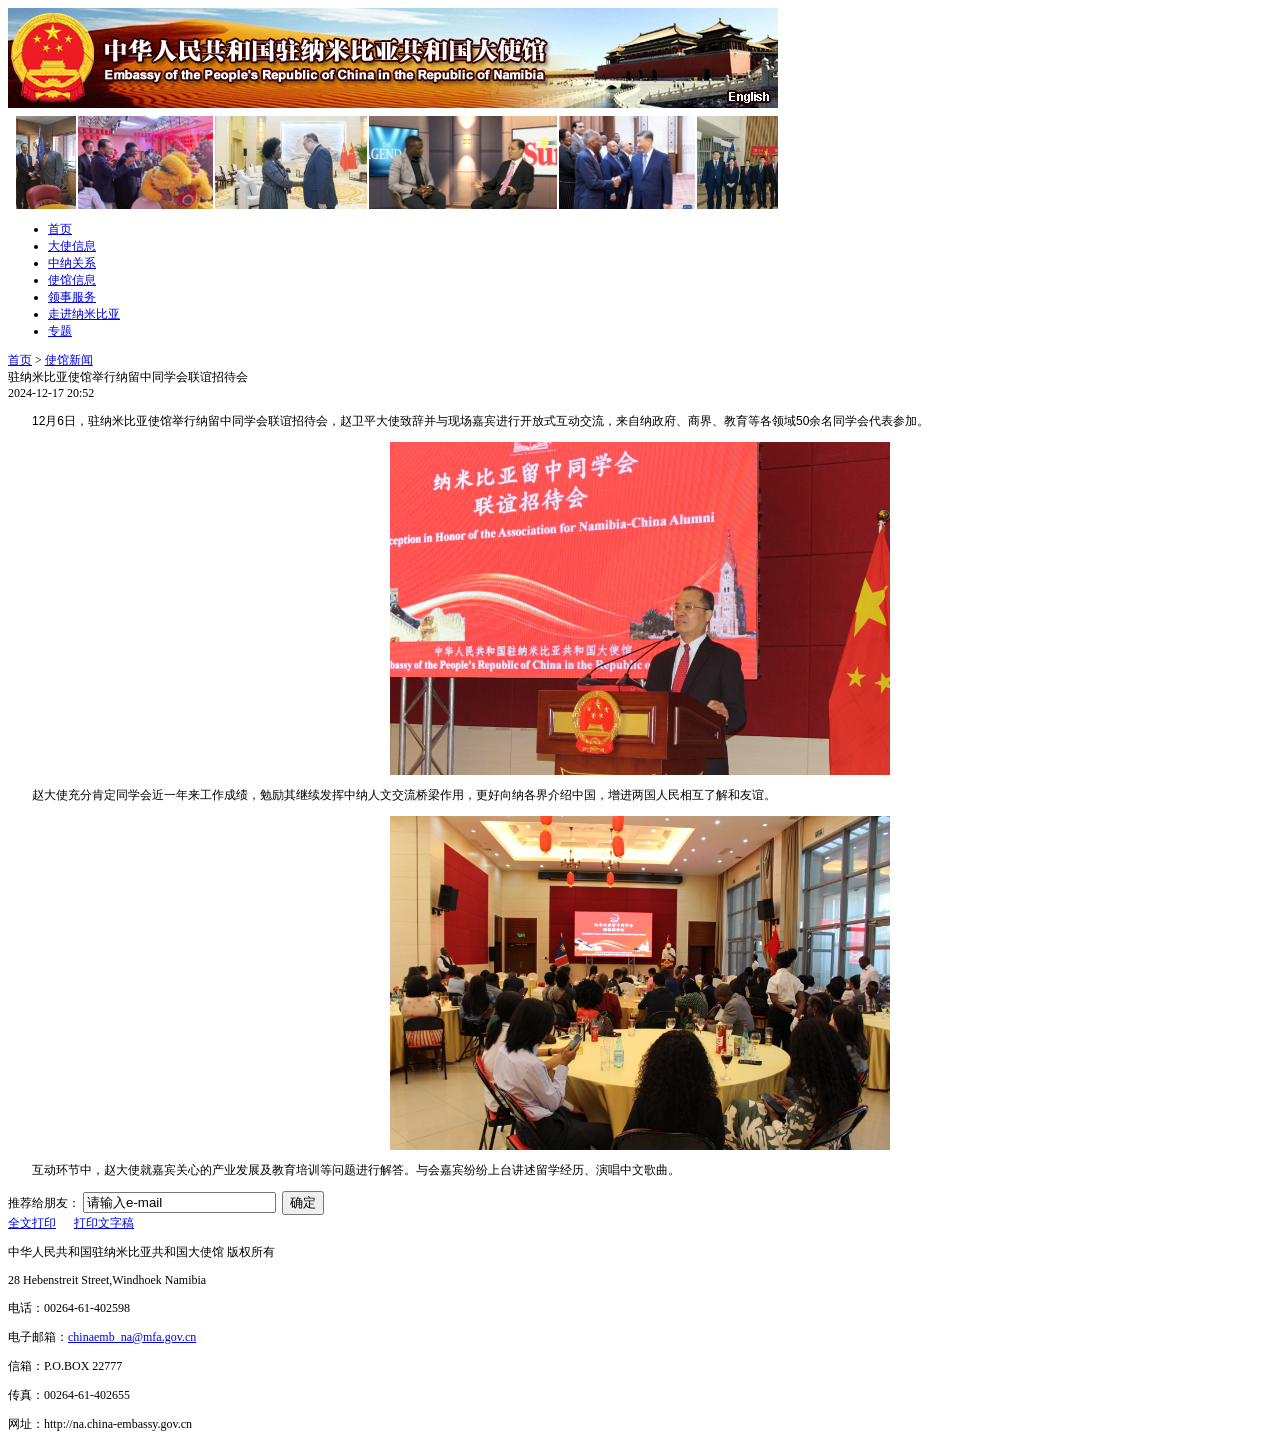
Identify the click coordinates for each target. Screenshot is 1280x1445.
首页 (60, 229)
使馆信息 (72, 280)
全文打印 (32, 1223)
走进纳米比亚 (84, 314)
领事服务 (72, 297)
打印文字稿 (104, 1223)
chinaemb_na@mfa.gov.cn (132, 1337)
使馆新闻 (69, 360)
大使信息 (72, 246)
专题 (60, 331)
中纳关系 (72, 263)
